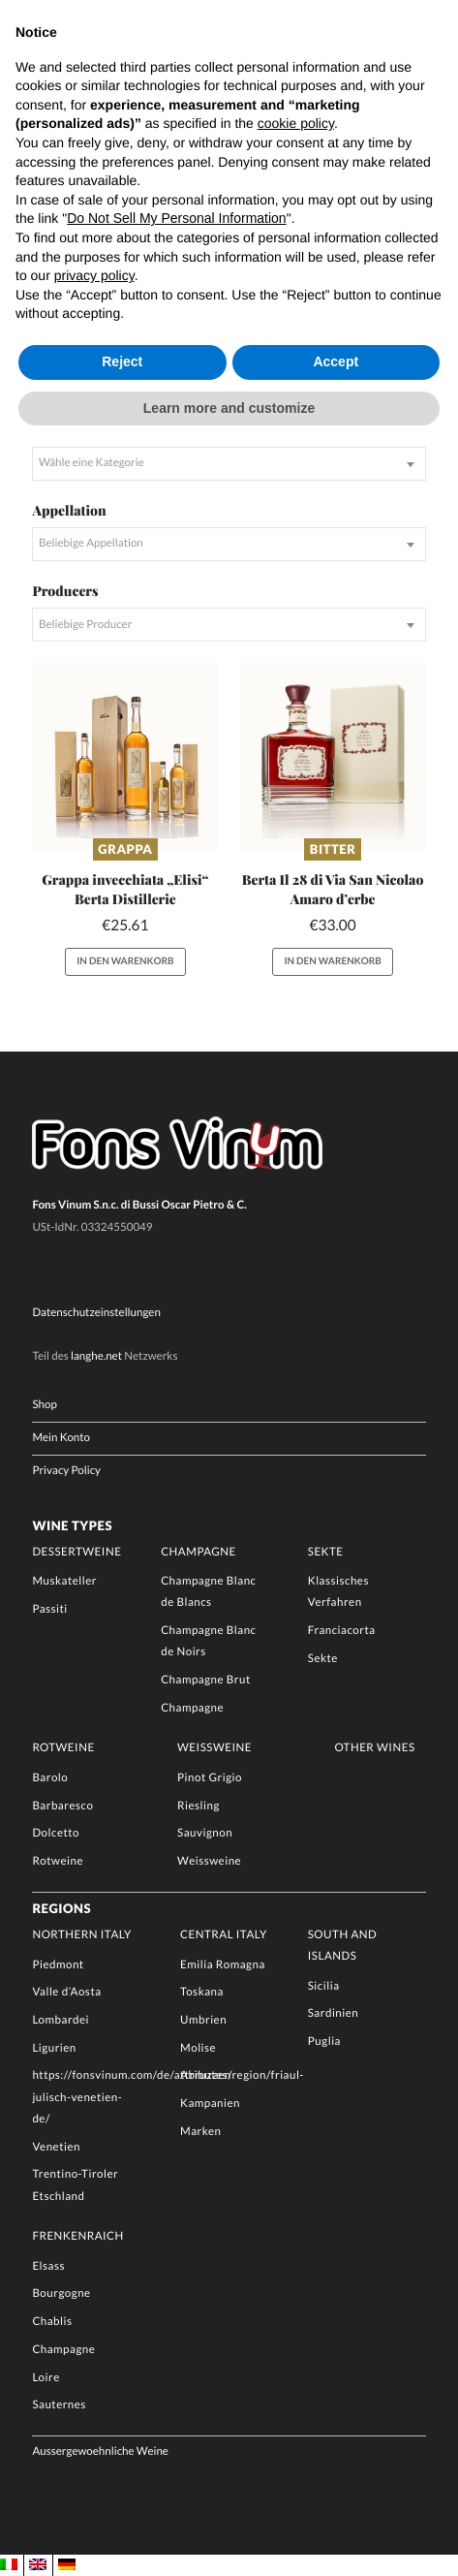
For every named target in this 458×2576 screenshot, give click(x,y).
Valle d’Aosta (66, 1992)
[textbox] (228, 464)
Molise (198, 2048)
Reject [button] (122, 361)
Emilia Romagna (222, 1965)
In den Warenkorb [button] (124, 961)
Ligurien (54, 2048)
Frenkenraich (77, 2236)
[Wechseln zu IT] (8, 2565)
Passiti (49, 1609)
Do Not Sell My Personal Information (176, 218)
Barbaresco (62, 1806)
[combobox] (228, 464)
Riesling (198, 1806)
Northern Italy (81, 1935)
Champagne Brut (206, 1680)
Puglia (324, 2041)
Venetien (56, 2147)
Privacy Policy (66, 1471)
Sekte (326, 1552)
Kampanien (210, 2103)
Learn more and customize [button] (229, 408)
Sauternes (59, 2406)
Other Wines (374, 1749)
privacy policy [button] (94, 275)
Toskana (202, 1992)
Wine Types (72, 1525)
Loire (45, 2378)
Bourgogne (61, 2294)
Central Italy (223, 1935)
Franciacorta (342, 1630)
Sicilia (324, 1986)
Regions (61, 1908)
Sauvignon (204, 1834)
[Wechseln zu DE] (67, 2565)
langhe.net (96, 1356)
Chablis (52, 2321)
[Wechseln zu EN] (37, 2565)
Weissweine (214, 1749)
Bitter (333, 849)
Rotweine (63, 1749)
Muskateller (64, 1581)
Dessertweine (76, 1552)
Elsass (48, 2266)
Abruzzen (205, 2076)
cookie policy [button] (296, 123)
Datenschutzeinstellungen (96, 1313)
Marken (200, 2131)
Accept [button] (335, 361)
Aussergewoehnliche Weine (100, 2452)
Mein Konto (61, 1437)
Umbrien (203, 2020)
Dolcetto (55, 1834)
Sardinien (333, 2014)
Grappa (125, 849)
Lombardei (60, 2020)
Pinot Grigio (209, 1778)
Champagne (198, 1552)
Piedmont (57, 1965)
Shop (44, 1404)
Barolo (50, 1778)
